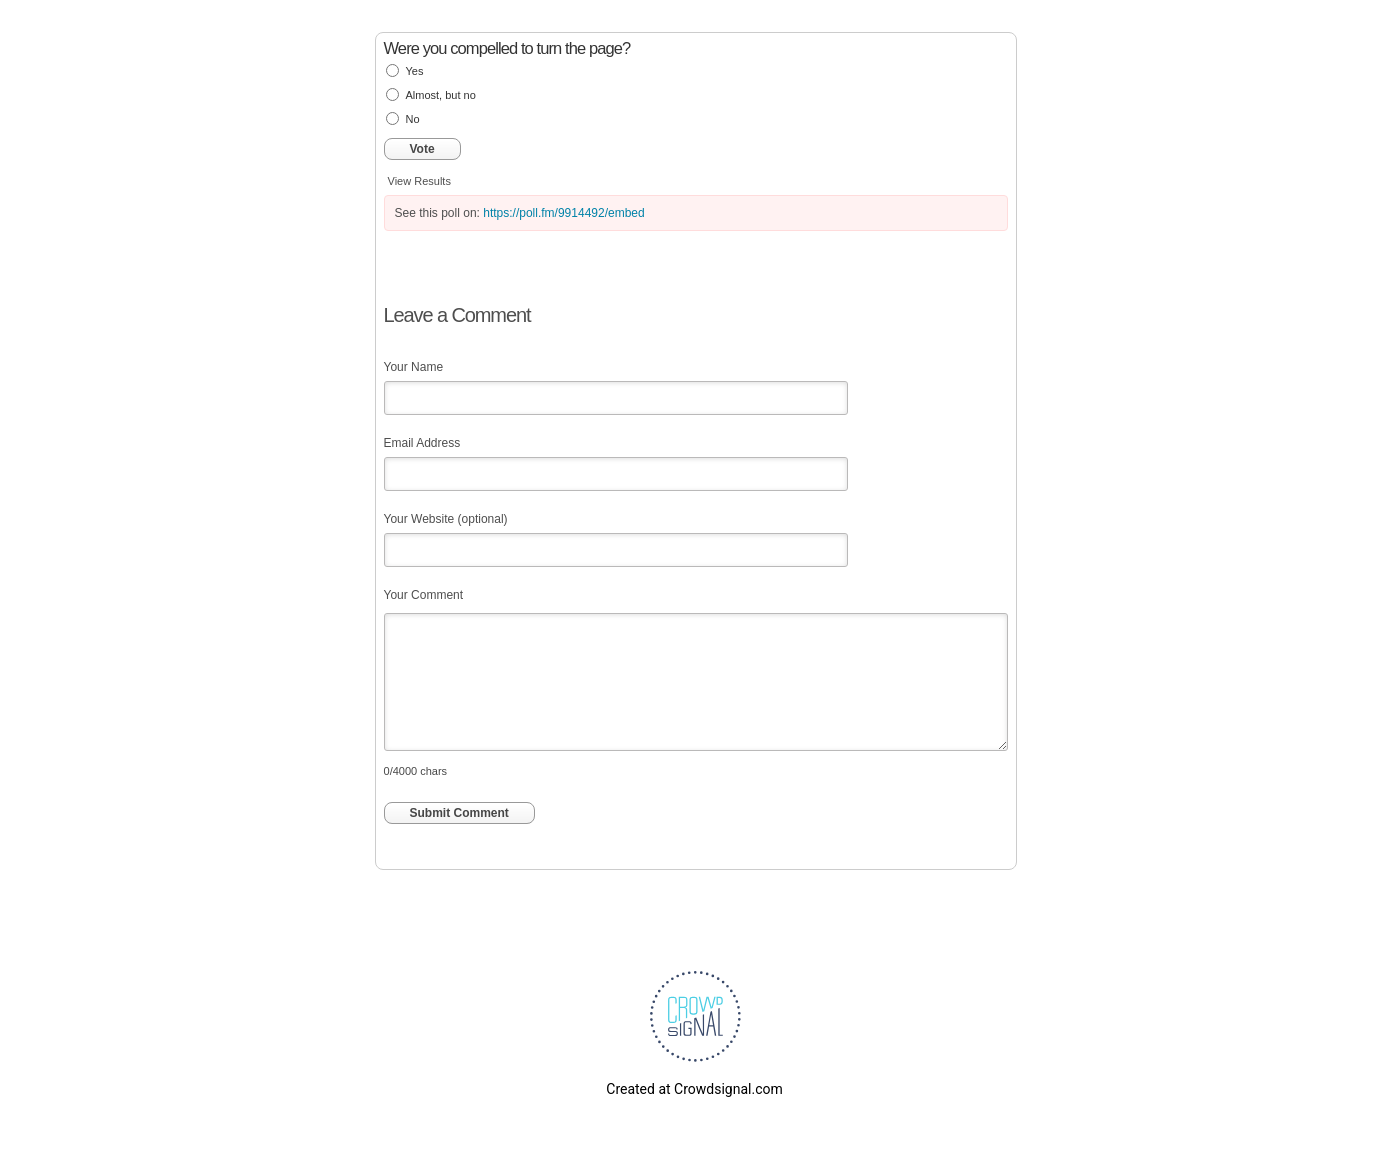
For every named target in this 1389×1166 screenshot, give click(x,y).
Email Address (422, 443)
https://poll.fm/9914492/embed (563, 213)
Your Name (414, 367)
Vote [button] (422, 149)
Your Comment (424, 595)
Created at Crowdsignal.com (694, 1089)
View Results (419, 181)
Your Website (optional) (446, 519)
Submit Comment (459, 813)
